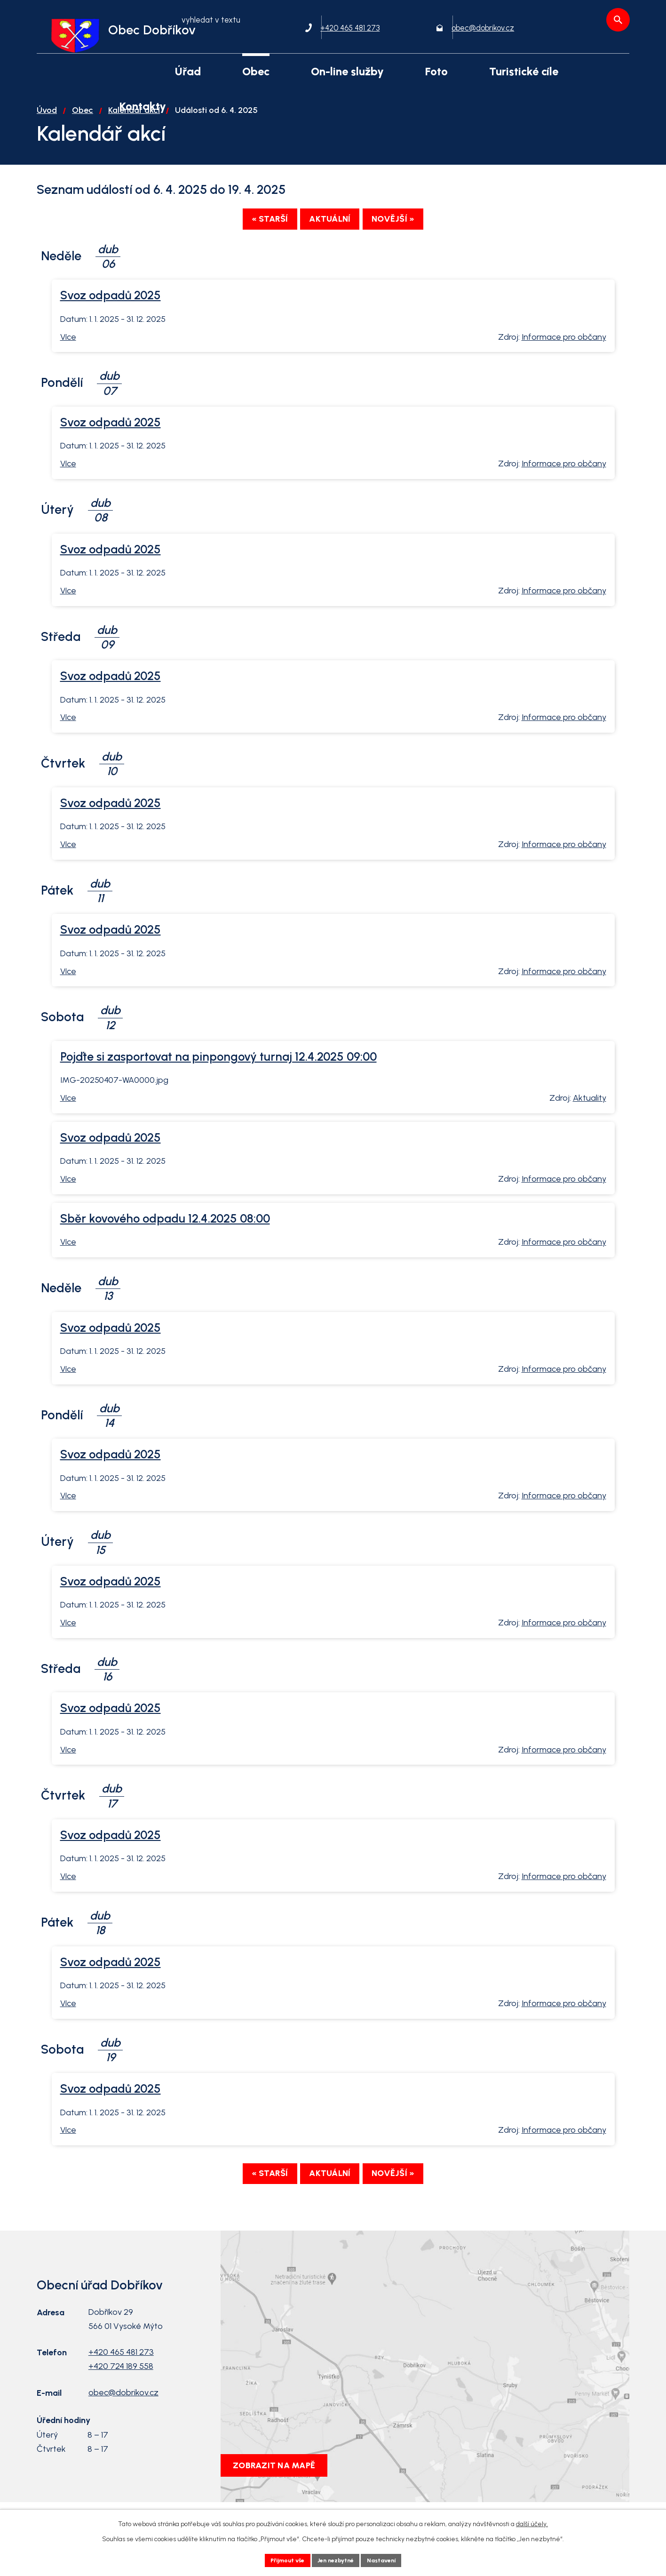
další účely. (532, 2522)
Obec (82, 133)
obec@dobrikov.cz (123, 2421)
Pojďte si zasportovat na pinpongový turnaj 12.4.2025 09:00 (218, 1082)
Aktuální (330, 244)
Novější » (409, 244)
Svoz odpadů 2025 (110, 321)
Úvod (47, 133)
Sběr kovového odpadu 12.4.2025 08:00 (165, 1244)
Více (68, 362)
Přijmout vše (281, 2559)
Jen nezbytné (337, 2559)
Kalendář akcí (134, 133)
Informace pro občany (564, 362)
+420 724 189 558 (120, 2394)
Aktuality (589, 1124)
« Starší (253, 244)
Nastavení (389, 2559)
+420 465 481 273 (121, 2380)
